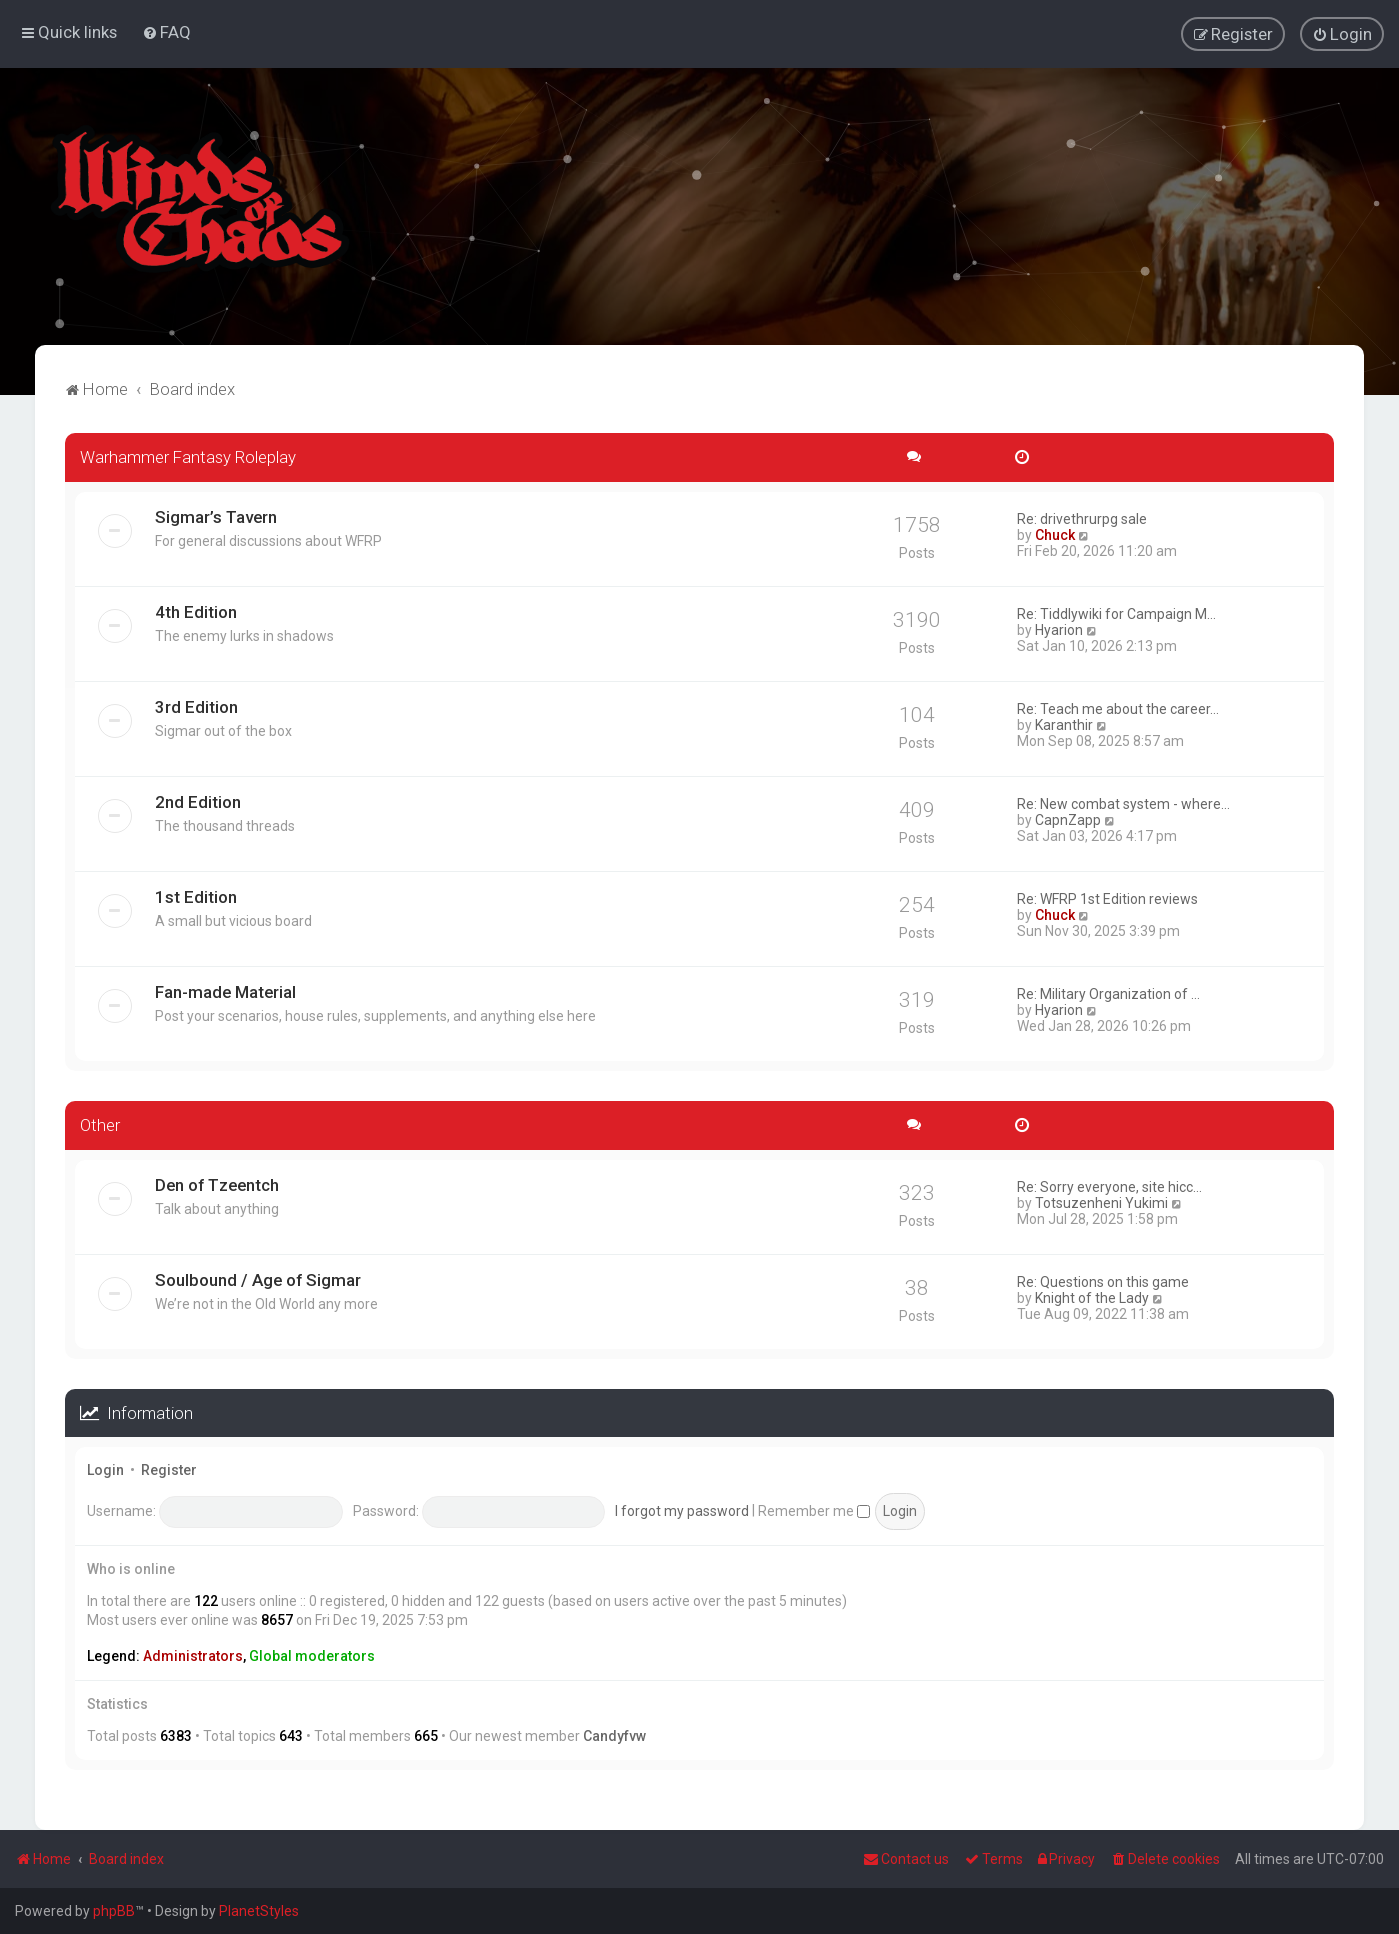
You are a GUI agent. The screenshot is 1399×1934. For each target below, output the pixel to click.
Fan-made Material (225, 991)
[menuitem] (166, 32)
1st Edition (196, 896)
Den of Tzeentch (217, 1184)
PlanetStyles (259, 1911)
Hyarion (1059, 629)
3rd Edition (196, 706)
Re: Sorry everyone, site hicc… (1109, 1186)
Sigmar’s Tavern (216, 516)
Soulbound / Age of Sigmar (258, 1279)
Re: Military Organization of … (1108, 993)
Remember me (814, 1510)
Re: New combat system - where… (1123, 803)
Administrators (193, 1655)
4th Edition (196, 611)
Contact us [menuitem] (906, 1859)
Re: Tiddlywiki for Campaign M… (1116, 613)
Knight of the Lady (1092, 1297)
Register (169, 1470)
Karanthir (1064, 724)
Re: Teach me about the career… (1118, 708)
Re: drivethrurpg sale (1082, 518)
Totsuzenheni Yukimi (1101, 1202)
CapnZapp (1068, 819)
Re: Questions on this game (1103, 1281)
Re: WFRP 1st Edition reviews (1107, 898)
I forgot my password (682, 1510)
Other (100, 1124)
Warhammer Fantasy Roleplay (188, 456)
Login (105, 1470)
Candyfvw (614, 1735)
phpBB (114, 1911)
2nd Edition (198, 801)
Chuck (1055, 534)
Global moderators (312, 1655)
